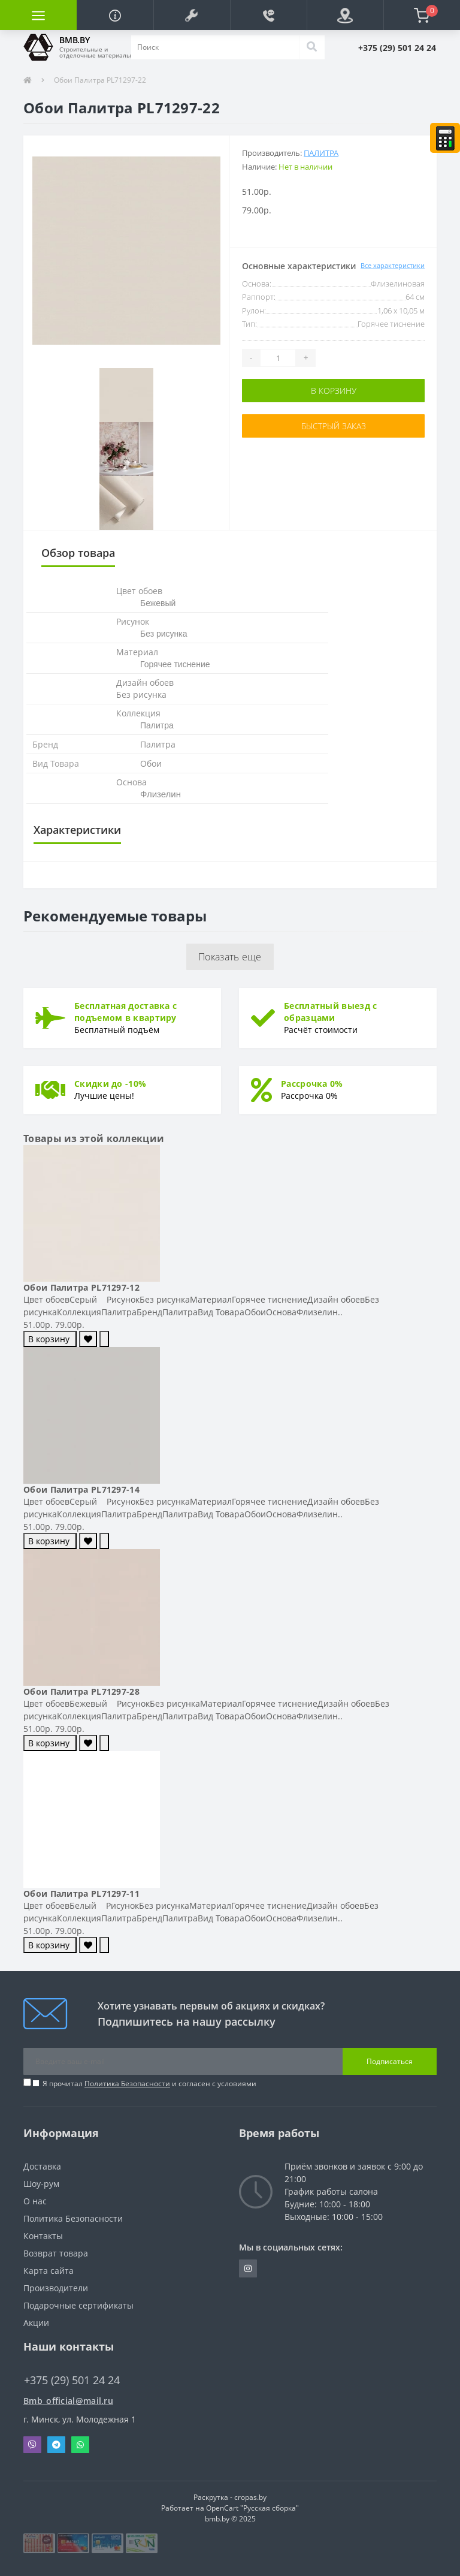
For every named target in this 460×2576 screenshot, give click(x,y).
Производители (55, 2288)
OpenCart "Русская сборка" (252, 2508)
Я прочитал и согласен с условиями (149, 2083)
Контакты (43, 2235)
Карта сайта (48, 2270)
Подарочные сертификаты (78, 2305)
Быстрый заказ (333, 426)
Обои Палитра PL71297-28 (81, 1691)
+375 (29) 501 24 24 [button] (72, 2380)
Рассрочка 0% (312, 1083)
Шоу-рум (41, 2183)
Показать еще (230, 956)
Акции (36, 2322)
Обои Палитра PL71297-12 (81, 1287)
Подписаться (390, 2061)
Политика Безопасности (127, 2083)
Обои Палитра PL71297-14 (81, 1489)
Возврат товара (55, 2253)
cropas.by (250, 2497)
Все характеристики (393, 265)
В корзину (333, 390)
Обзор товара (78, 553)
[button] (191, 15)
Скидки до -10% (110, 1083)
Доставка (42, 2166)
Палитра (321, 152)
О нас (35, 2201)
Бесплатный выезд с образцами (330, 1011)
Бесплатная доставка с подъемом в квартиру (125, 1011)
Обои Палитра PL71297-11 (81, 1893)
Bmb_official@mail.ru (68, 2400)
